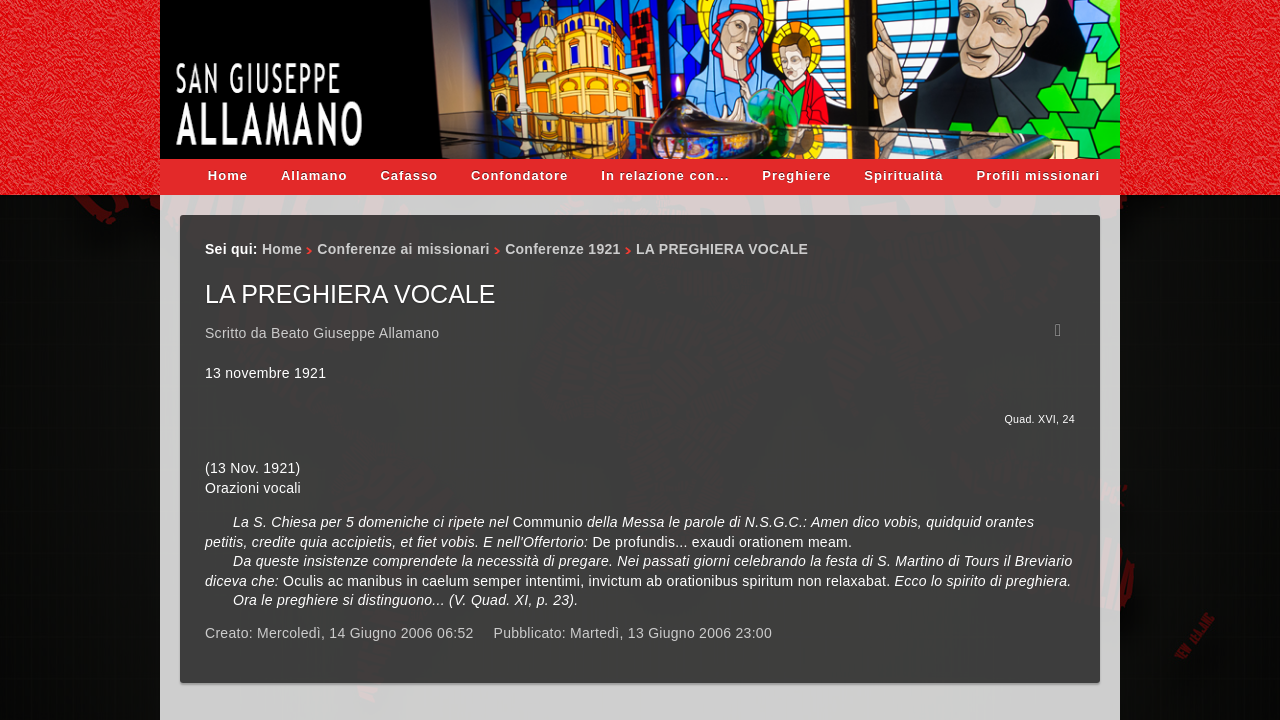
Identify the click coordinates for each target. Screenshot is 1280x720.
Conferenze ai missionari (403, 249)
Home (228, 175)
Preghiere (796, 175)
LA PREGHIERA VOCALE (350, 294)
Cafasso (409, 175)
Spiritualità (903, 175)
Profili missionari (1038, 175)
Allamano (314, 175)
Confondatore (519, 175)
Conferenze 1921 (562, 249)
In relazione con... (665, 175)
